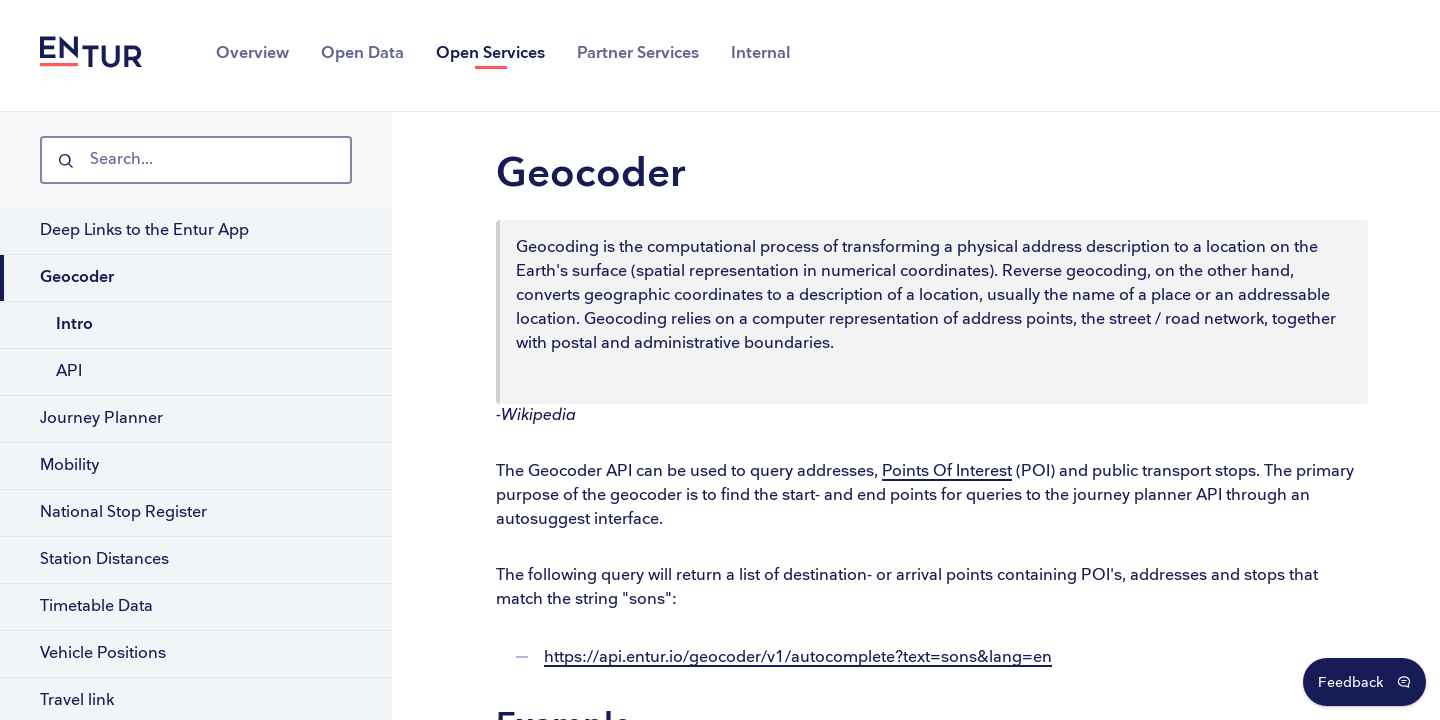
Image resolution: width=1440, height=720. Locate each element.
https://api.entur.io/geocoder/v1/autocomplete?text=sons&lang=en (798, 657)
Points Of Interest (947, 471)
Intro (74, 324)
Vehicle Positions (103, 653)
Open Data (362, 53)
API (69, 371)
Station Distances (104, 559)
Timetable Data (96, 606)
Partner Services (638, 53)
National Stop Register (123, 512)
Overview (252, 53)
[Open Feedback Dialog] (1364, 682)
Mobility (69, 465)
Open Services (490, 53)
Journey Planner (101, 418)
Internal (760, 53)
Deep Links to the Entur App (144, 230)
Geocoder (77, 277)
